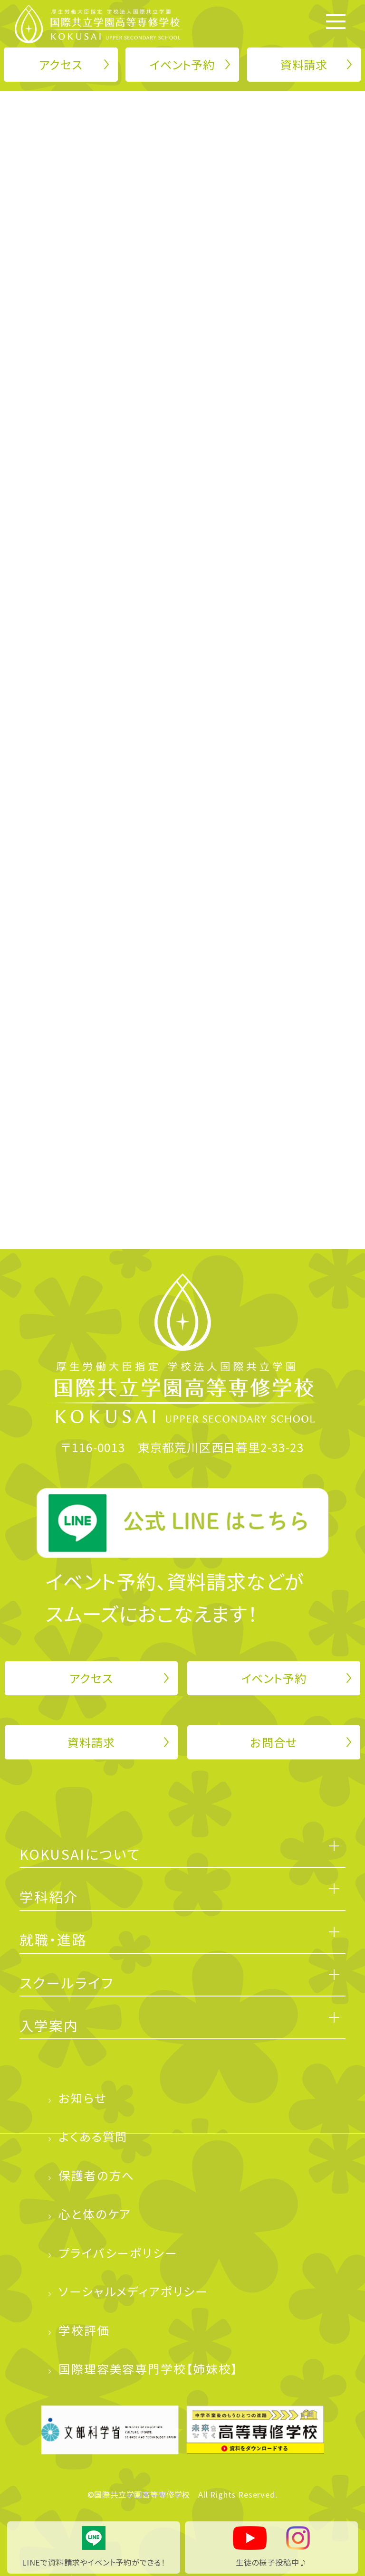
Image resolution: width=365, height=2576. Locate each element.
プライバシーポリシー (117, 2252)
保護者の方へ (96, 2175)
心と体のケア (94, 2213)
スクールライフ (66, 1982)
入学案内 (49, 2025)
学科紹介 (49, 1896)
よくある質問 (93, 2136)
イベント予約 (182, 64)
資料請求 (303, 64)
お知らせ (82, 2097)
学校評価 (83, 2329)
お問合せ (273, 1742)
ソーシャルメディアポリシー (133, 2291)
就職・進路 (53, 1939)
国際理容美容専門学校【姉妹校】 (148, 2368)
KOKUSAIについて (80, 1853)
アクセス (60, 64)
